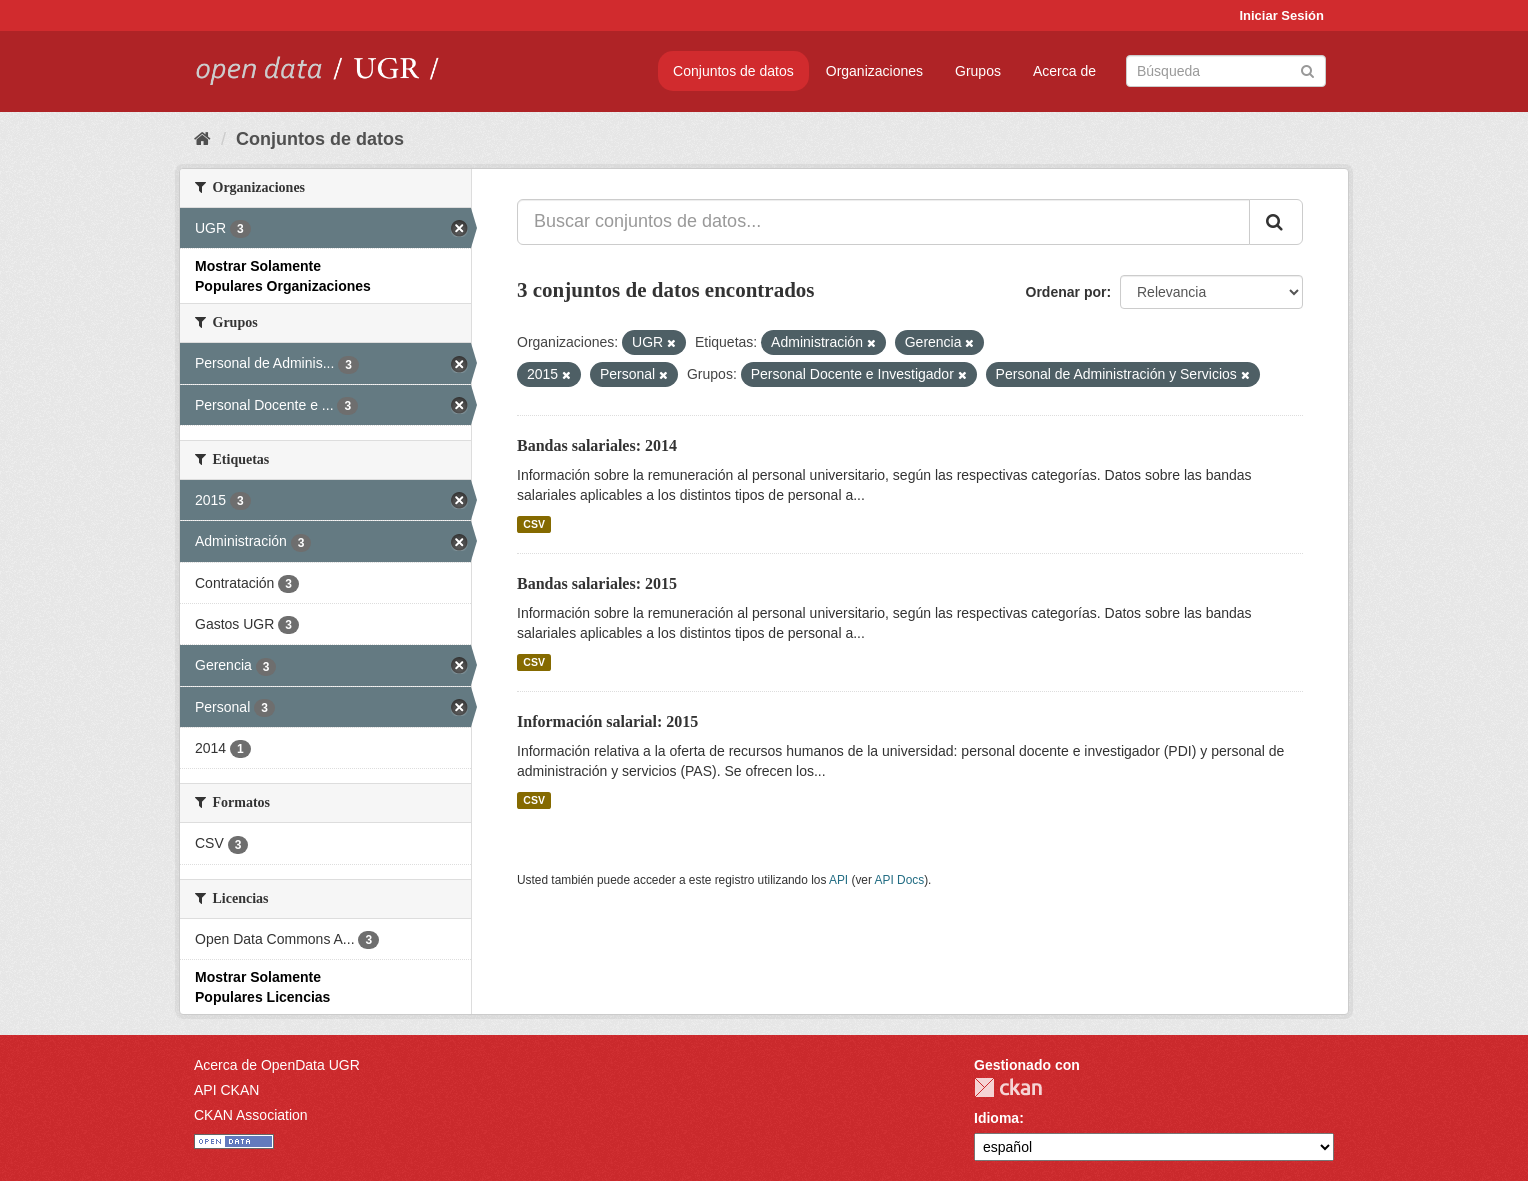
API (838, 880)
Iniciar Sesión (1281, 15)
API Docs (900, 880)
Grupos (978, 71)
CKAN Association (251, 1115)
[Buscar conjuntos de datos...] (883, 222)
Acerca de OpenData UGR (277, 1065)
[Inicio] (202, 139)
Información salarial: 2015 (607, 721)
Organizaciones (874, 71)
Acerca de (1064, 71)
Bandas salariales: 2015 (597, 583)
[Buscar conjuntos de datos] (1226, 71)
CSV (534, 524)
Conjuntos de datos (733, 71)
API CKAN (226, 1090)
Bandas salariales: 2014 (597, 445)
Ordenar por (1066, 292)
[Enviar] (1307, 69)
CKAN (1008, 1087)
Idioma (996, 1118)
